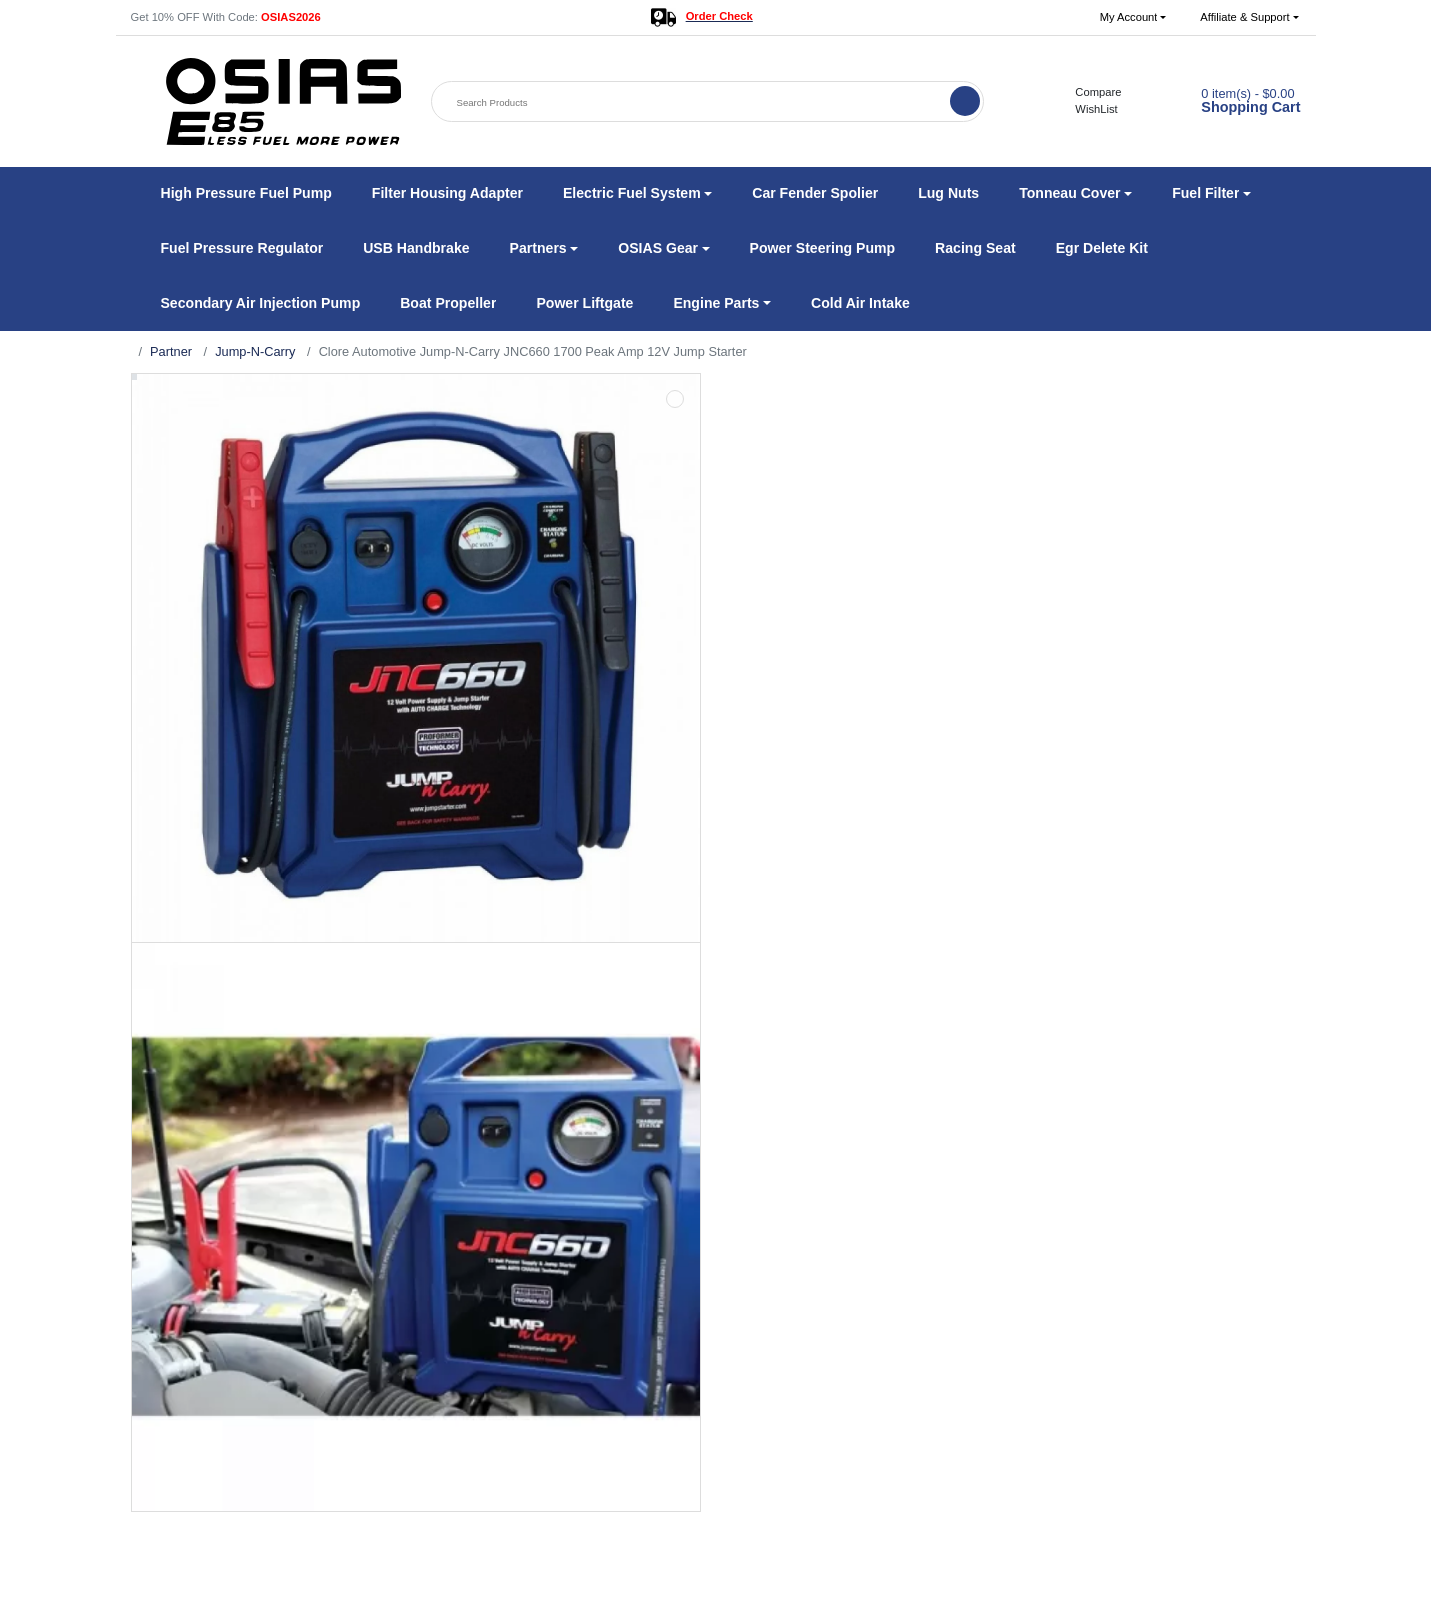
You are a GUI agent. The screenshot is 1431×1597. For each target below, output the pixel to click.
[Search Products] (693, 102)
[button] (1133, 17)
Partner (171, 351)
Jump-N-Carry (255, 351)
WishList (1085, 109)
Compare (1087, 92)
